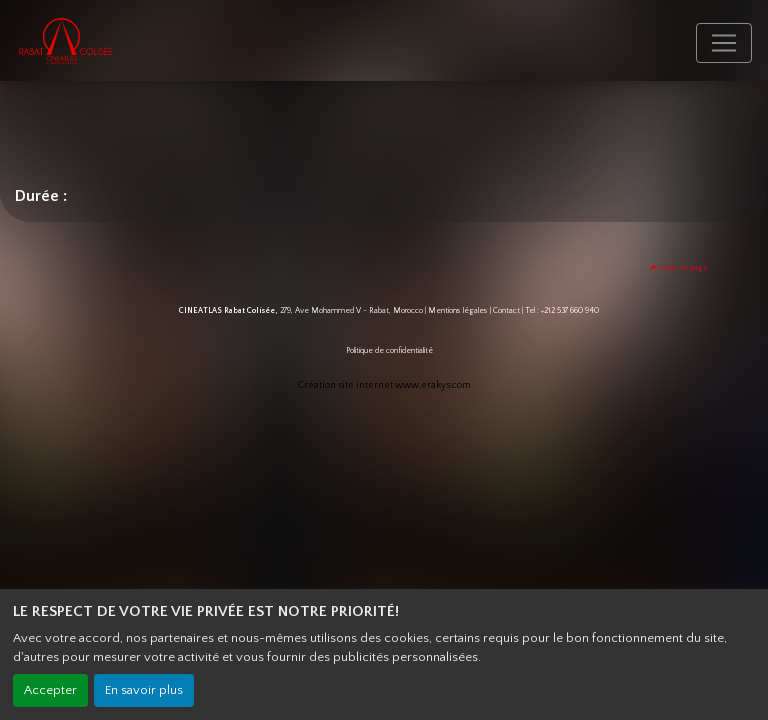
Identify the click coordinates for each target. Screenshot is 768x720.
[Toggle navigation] (724, 43)
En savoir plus (144, 690)
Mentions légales (458, 310)
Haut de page (679, 267)
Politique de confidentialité (389, 350)
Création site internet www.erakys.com (384, 385)
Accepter (50, 690)
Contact (506, 310)
